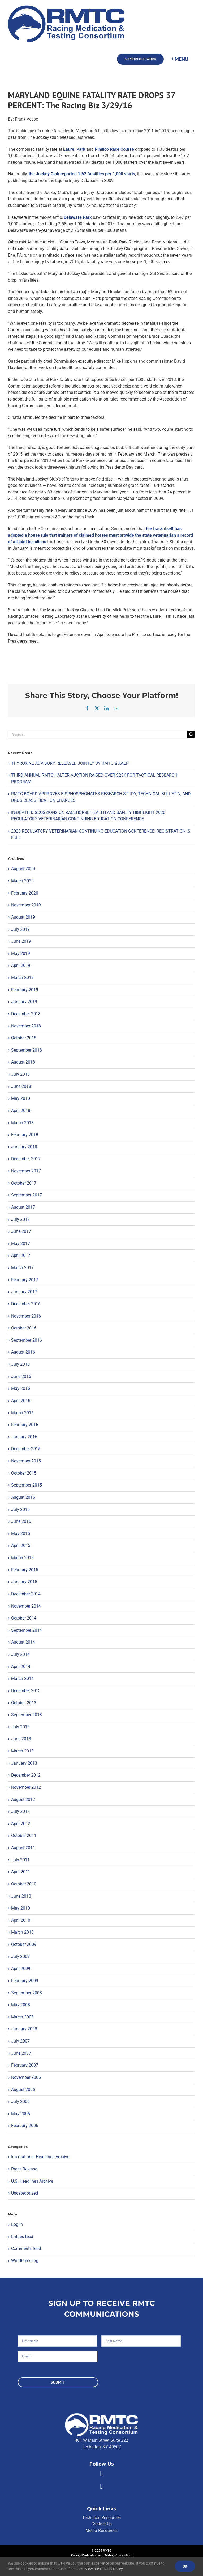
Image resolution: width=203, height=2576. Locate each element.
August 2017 (23, 1207)
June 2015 (21, 1521)
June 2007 (21, 2053)
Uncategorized (24, 2193)
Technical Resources (101, 2517)
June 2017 (21, 1231)
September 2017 (26, 1195)
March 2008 (22, 2016)
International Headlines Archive (40, 2156)
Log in (17, 2224)
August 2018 (23, 1062)
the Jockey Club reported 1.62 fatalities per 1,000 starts (82, 173)
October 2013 (23, 1702)
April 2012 (20, 1823)
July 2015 (20, 1509)
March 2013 (22, 1751)
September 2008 (26, 1992)
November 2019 (26, 904)
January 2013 (24, 1763)
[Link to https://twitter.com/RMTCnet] (101, 2486)
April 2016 (20, 1400)
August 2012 (23, 1799)
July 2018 (20, 1074)
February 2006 (24, 2125)
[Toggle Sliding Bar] (179, 59)
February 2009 (24, 1980)
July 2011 (20, 1859)
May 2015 (20, 1533)
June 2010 (21, 1896)
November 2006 (26, 2077)
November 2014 (26, 1606)
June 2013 (21, 1738)
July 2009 (20, 1956)
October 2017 (23, 1183)
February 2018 (24, 1134)
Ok (185, 2566)
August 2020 (23, 868)
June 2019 (21, 941)
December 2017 (26, 1158)
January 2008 (24, 2028)
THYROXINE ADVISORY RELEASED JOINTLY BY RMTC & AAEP (69, 763)
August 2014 (23, 1642)
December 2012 (26, 1775)
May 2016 (20, 1388)
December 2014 (26, 1593)
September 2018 (26, 1050)
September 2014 (26, 1630)
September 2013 (26, 1714)
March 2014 (22, 1678)
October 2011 (23, 1835)
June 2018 (21, 1086)
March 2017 (22, 1267)
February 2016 (24, 1424)
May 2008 (20, 2004)
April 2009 (20, 1968)
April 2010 (20, 1920)
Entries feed (22, 2236)
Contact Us (101, 2523)
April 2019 (20, 965)
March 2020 (22, 880)
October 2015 (23, 1473)
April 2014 (20, 1666)
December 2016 (26, 1303)
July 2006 (20, 2101)
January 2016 (24, 1436)
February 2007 (24, 2065)
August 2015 (23, 1497)
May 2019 (20, 953)
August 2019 (23, 917)
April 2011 (20, 1871)
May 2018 (20, 1098)
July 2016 (20, 1364)
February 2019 (24, 989)
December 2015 (26, 1448)
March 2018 (22, 1122)
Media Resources (101, 2530)
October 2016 (23, 1328)
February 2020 (24, 893)
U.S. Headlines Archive (32, 2181)
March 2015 (22, 1557)
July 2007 (20, 2041)
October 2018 (23, 1037)
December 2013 (26, 1690)
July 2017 (20, 1219)
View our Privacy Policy (104, 2569)
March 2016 (22, 1412)
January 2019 (24, 1001)
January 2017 (24, 1291)
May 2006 (20, 2113)
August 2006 (23, 2089)
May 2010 (20, 1908)
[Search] (191, 734)
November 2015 (26, 1460)
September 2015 (26, 1485)
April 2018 (20, 1110)
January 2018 (24, 1146)
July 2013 (20, 1726)
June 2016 (21, 1376)
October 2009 (23, 1944)
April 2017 (20, 1255)
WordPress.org (24, 2260)
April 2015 (20, 1545)
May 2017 (20, 1243)
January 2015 (24, 1581)
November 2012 (26, 1787)
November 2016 (26, 1316)
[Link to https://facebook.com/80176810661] (101, 2473)
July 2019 (20, 929)
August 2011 (23, 1847)
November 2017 (26, 1170)
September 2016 (26, 1340)
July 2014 (20, 1654)
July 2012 (20, 1811)
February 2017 (24, 1279)
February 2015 (24, 1569)
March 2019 (22, 977)
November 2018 (26, 1026)
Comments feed (26, 2248)
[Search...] (97, 734)
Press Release (24, 2169)
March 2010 (22, 1932)
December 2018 (26, 1013)
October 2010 (23, 1884)
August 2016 (23, 1352)
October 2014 (23, 1618)
